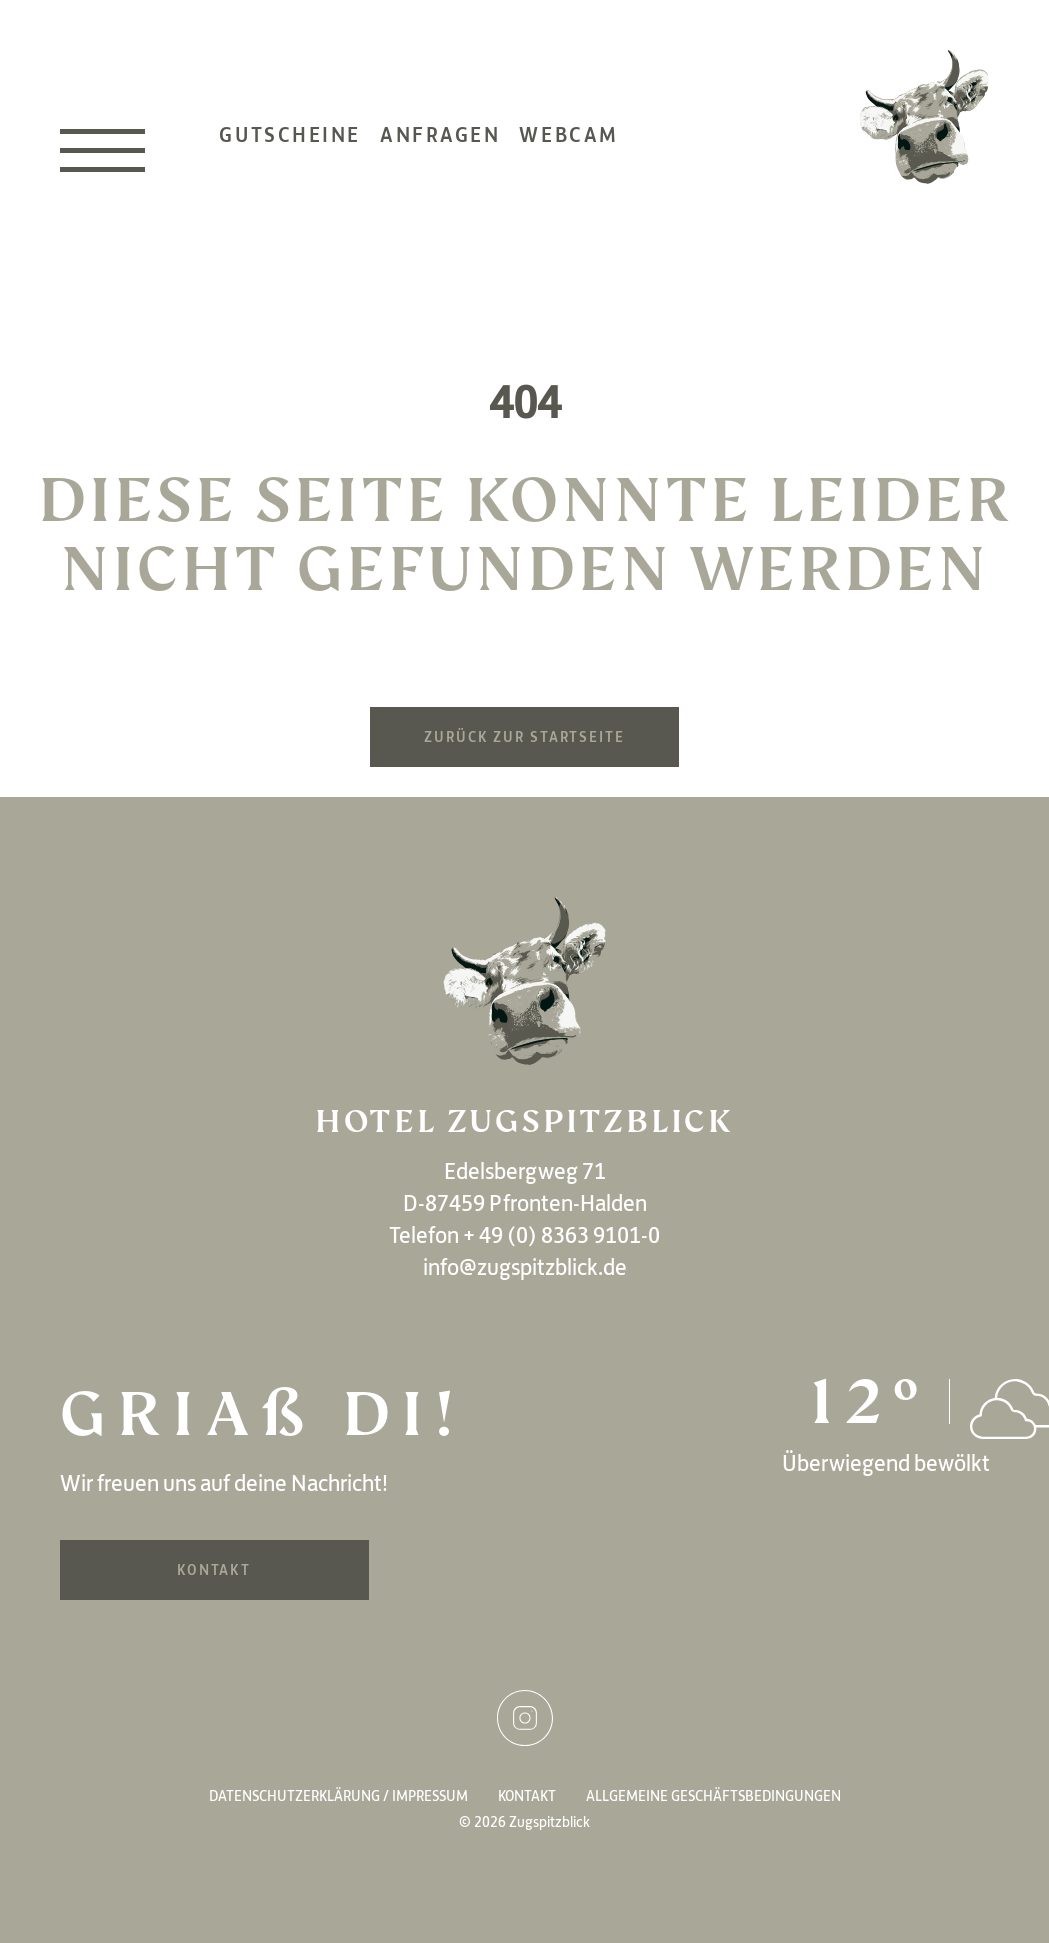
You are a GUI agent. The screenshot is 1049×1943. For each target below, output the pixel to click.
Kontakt (214, 1570)
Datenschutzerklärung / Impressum (338, 1796)
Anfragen (440, 134)
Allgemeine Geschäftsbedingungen (713, 1796)
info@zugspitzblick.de (525, 1267)
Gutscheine (290, 134)
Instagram (525, 1718)
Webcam (568, 134)
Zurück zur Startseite (524, 737)
